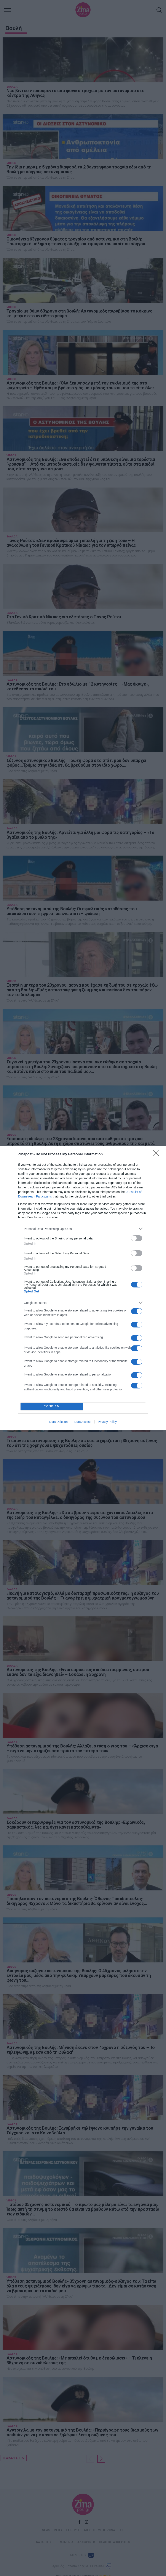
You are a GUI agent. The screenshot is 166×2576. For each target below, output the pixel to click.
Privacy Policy (107, 1421)
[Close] (157, 1154)
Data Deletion (58, 1421)
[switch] (136, 1238)
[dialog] (83, 1288)
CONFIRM (52, 1406)
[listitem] (83, 1228)
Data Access (82, 1421)
